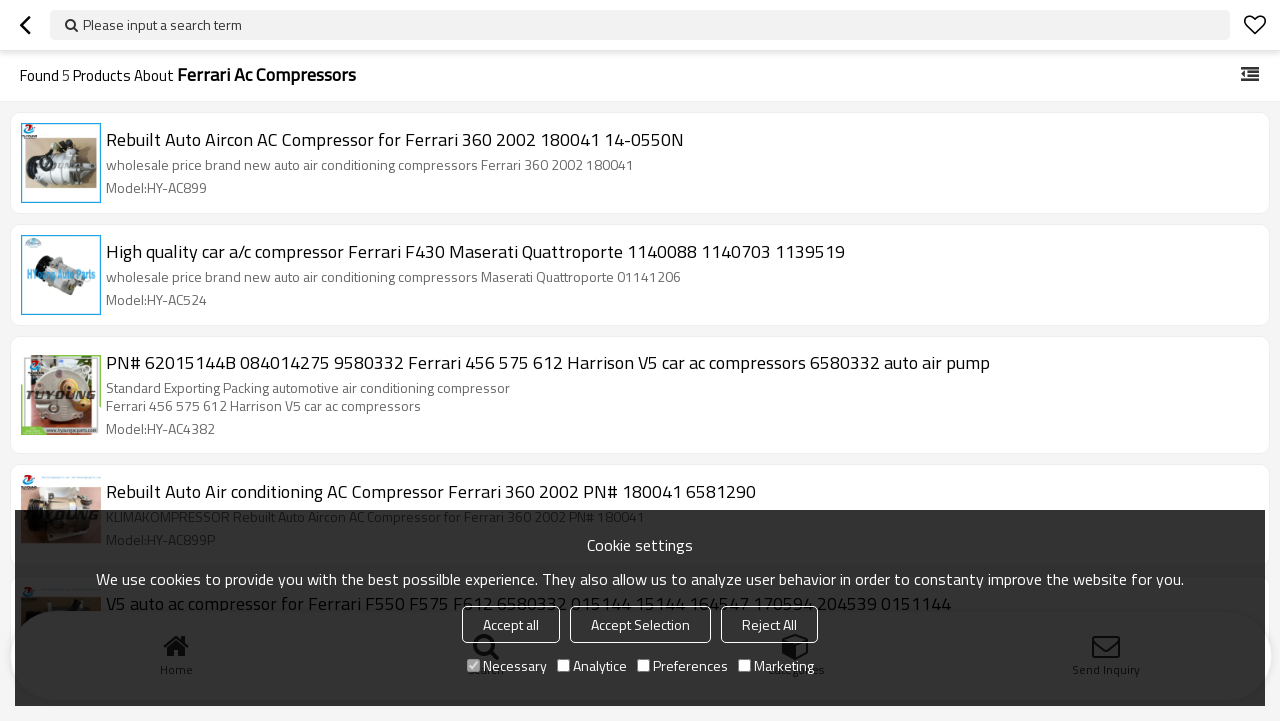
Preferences (682, 665)
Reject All (769, 624)
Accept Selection (640, 624)
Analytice (592, 665)
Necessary (507, 665)
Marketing (776, 665)
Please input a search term (162, 24)
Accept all (511, 624)
